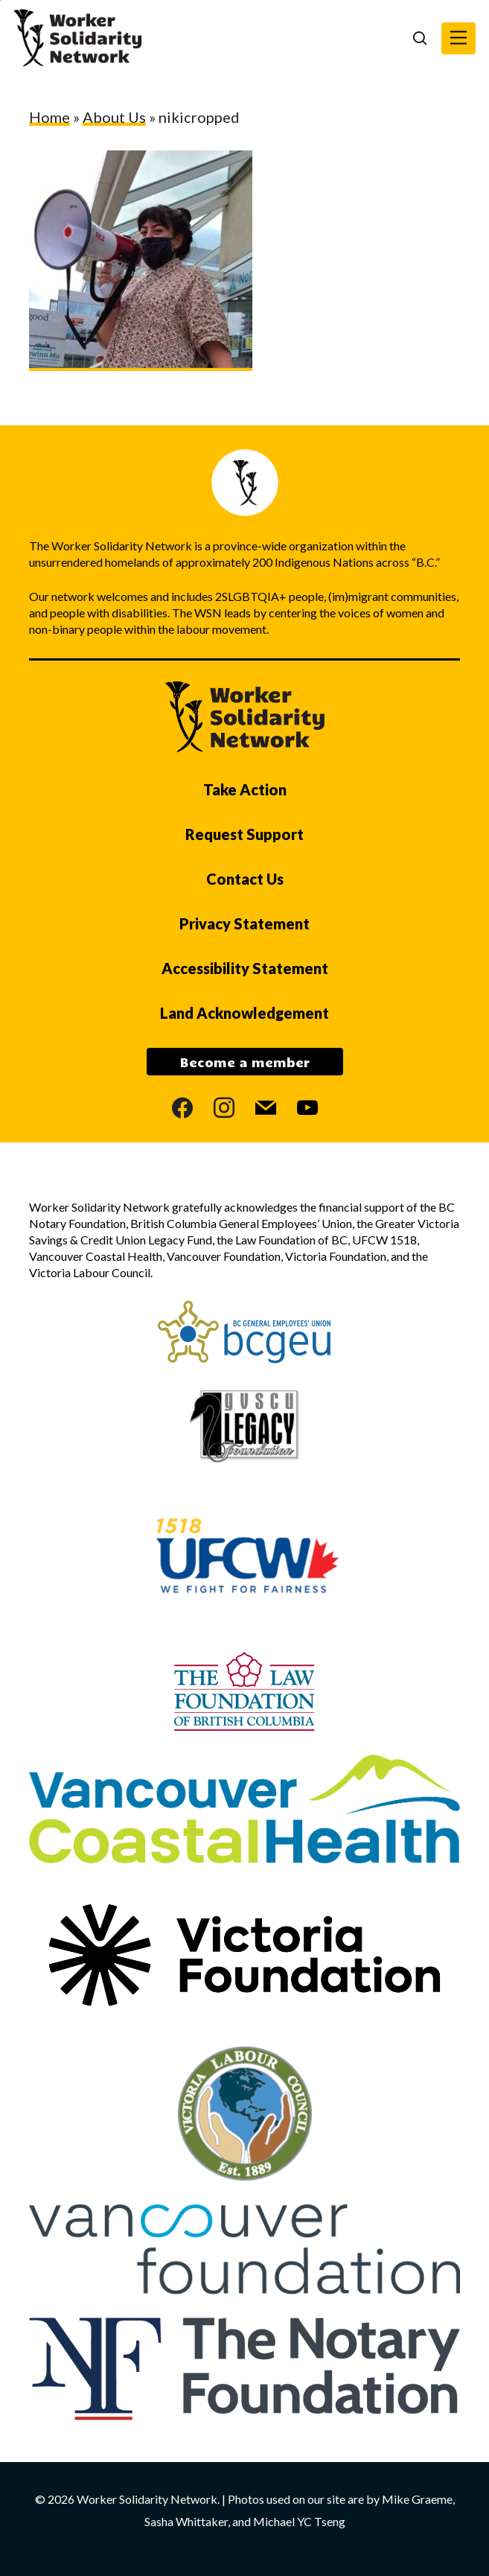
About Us (114, 117)
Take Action (245, 789)
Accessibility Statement (245, 968)
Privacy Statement (244, 923)
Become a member (245, 1062)
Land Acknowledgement (244, 1013)
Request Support (244, 834)
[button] (458, 38)
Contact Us (245, 879)
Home (49, 117)
